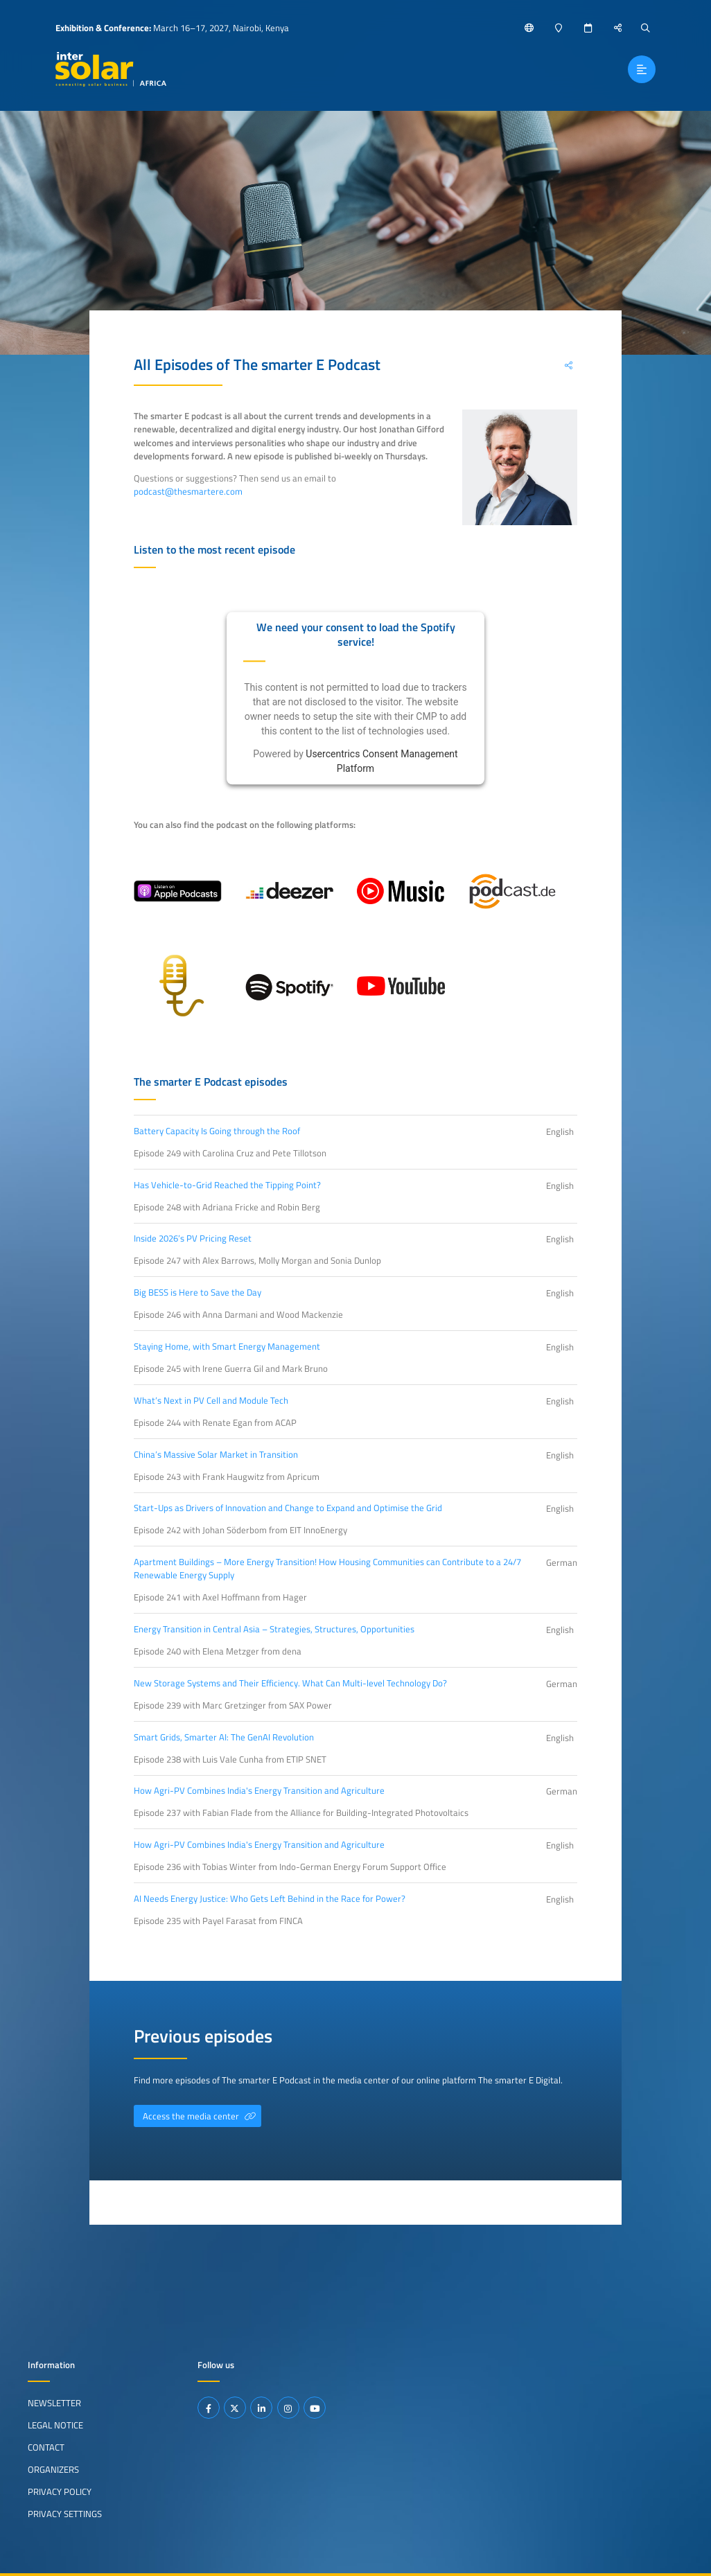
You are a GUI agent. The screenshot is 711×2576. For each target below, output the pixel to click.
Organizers (53, 2469)
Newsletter (54, 2403)
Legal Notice (55, 2425)
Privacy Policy (59, 2491)
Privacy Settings (65, 2514)
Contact (46, 2447)
